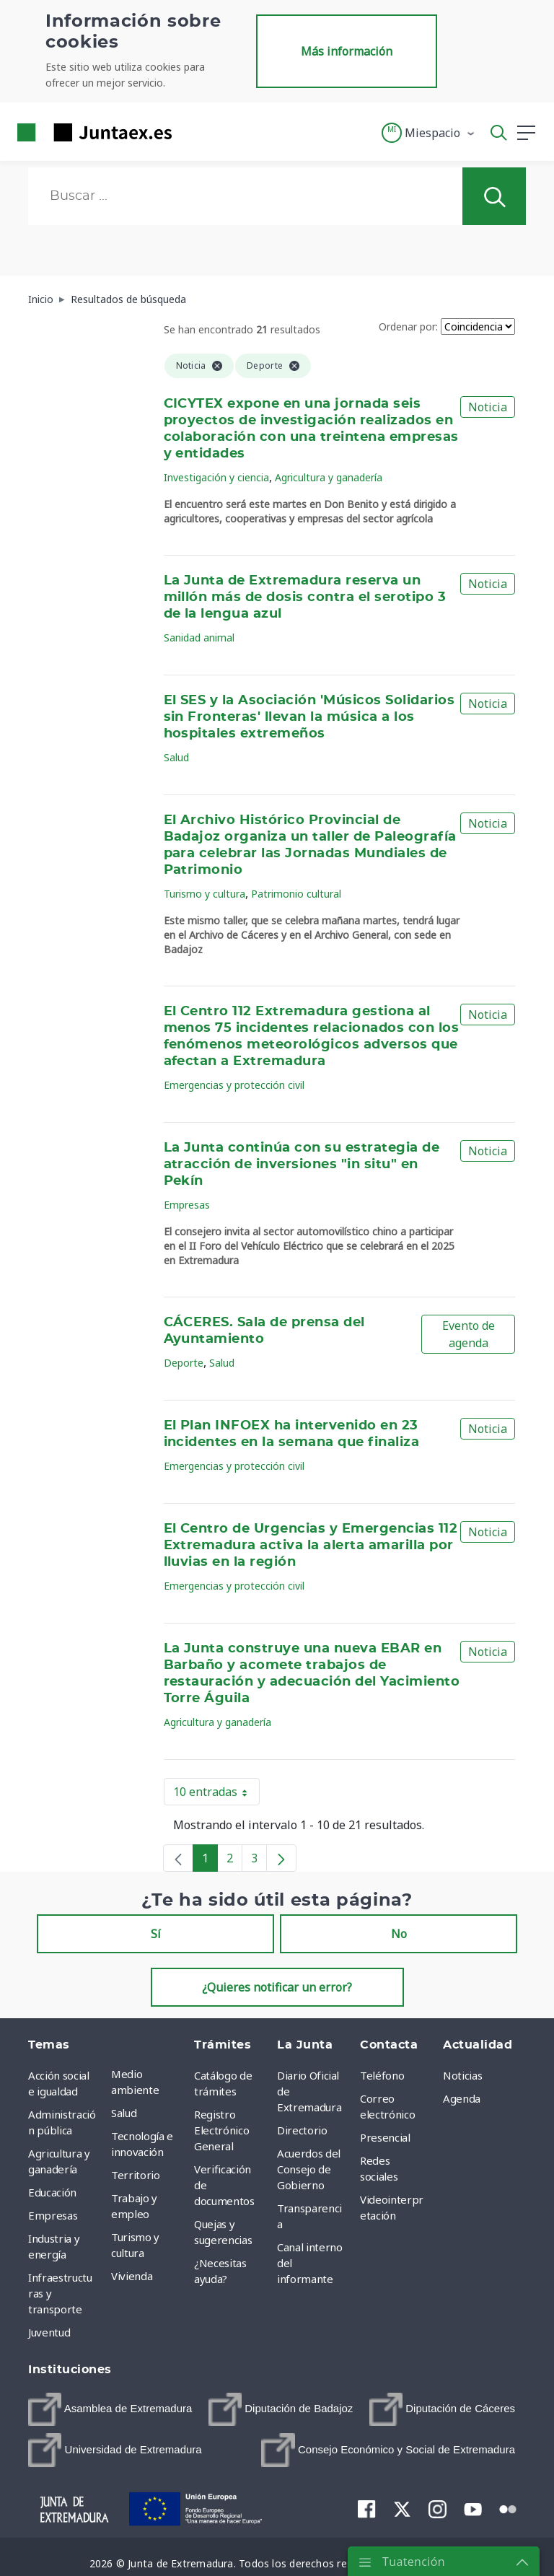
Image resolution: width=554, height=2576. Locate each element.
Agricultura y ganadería (328, 477)
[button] (429, 132)
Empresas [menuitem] (52, 2215)
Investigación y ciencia (216, 477)
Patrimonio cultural (296, 894)
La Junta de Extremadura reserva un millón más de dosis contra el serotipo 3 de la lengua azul (305, 597)
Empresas (187, 1205)
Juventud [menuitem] (49, 2332)
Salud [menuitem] (123, 2113)
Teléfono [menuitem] (382, 2075)
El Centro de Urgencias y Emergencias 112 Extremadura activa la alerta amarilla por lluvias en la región (311, 1546)
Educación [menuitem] (52, 2192)
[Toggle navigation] (192, 132)
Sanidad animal (199, 637)
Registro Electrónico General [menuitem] (221, 2130)
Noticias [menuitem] (462, 2075)
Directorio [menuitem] (302, 2130)
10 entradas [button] (216, 1794)
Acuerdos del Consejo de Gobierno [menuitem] (308, 2169)
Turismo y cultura (204, 894)
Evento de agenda (468, 1334)
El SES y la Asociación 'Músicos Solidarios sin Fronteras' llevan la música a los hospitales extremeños (309, 717)
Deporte (183, 1363)
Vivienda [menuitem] (131, 2276)
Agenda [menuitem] (461, 2098)
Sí (156, 1934)
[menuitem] (110, 2409)
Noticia (487, 407)
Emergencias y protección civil (234, 1085)
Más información (346, 51)
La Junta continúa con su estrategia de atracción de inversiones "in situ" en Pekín (302, 1165)
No (399, 1934)
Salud (176, 757)
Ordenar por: (408, 326)
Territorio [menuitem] (135, 2175)
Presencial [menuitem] (385, 2137)
